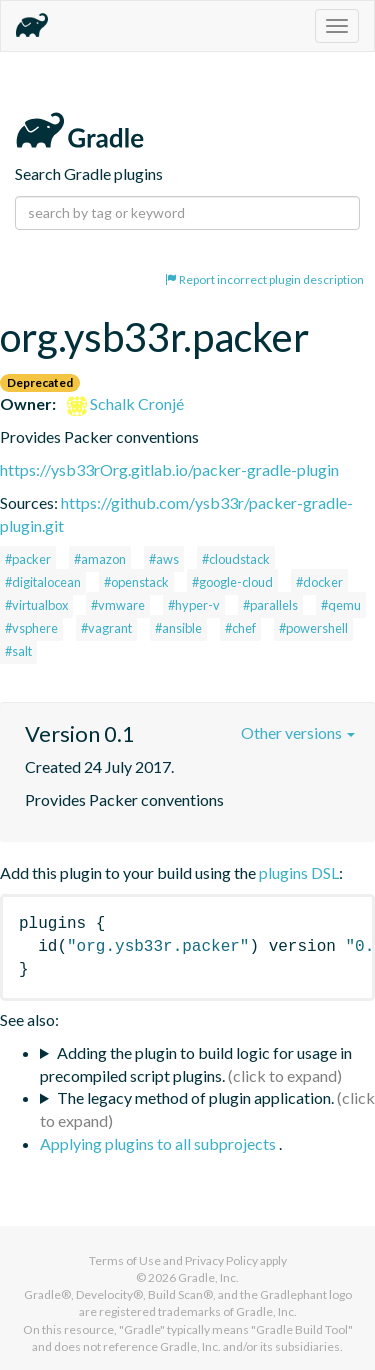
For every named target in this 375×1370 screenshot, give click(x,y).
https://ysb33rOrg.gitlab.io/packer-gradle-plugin (169, 469)
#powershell (313, 628)
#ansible (178, 628)
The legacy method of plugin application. (195, 1097)
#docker (319, 582)
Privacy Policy (221, 1260)
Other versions (298, 732)
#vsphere (31, 628)
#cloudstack (236, 559)
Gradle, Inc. (208, 1277)
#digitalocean (43, 582)
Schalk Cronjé (125, 403)
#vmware (118, 605)
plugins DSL (299, 872)
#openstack (136, 582)
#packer (28, 559)
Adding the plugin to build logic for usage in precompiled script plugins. (196, 1064)
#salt (18, 651)
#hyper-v (194, 605)
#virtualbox (36, 605)
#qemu (341, 605)
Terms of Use (125, 1260)
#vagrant (106, 628)
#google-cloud (232, 582)
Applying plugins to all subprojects (159, 1143)
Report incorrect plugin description (264, 279)
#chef (240, 628)
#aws (164, 559)
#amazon (100, 559)
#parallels (270, 605)
